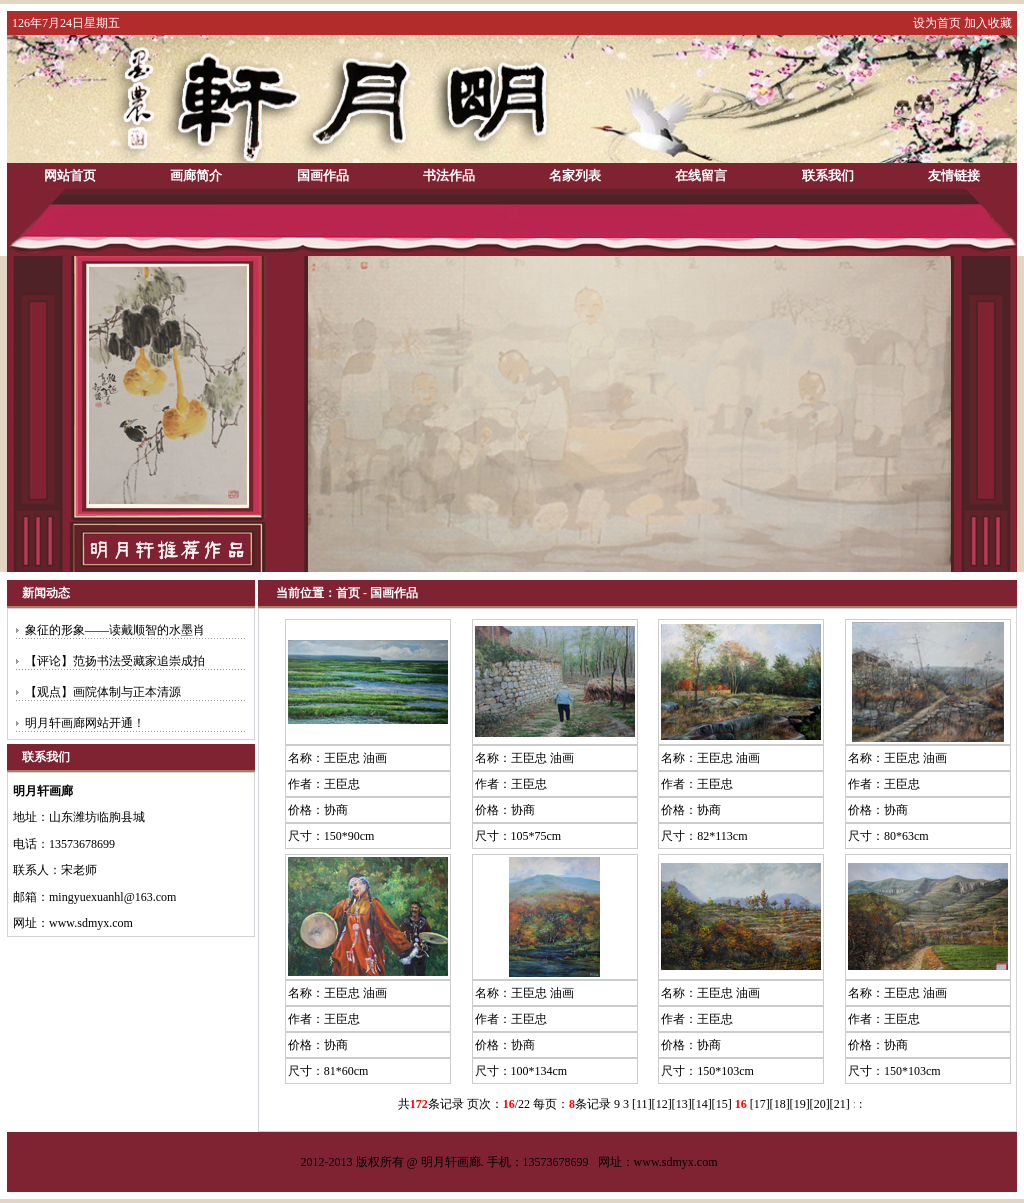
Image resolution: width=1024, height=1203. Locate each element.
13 (682, 1104)
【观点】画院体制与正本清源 (103, 692)
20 (820, 1104)
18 (780, 1104)
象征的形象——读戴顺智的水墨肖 (115, 630)
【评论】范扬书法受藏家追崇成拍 (115, 661)
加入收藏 (988, 23)
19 (800, 1104)
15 (722, 1104)
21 (840, 1104)
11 (642, 1104)
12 (662, 1104)
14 (702, 1104)
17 (760, 1104)
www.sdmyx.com (676, 1162)
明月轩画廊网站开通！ (85, 723)
